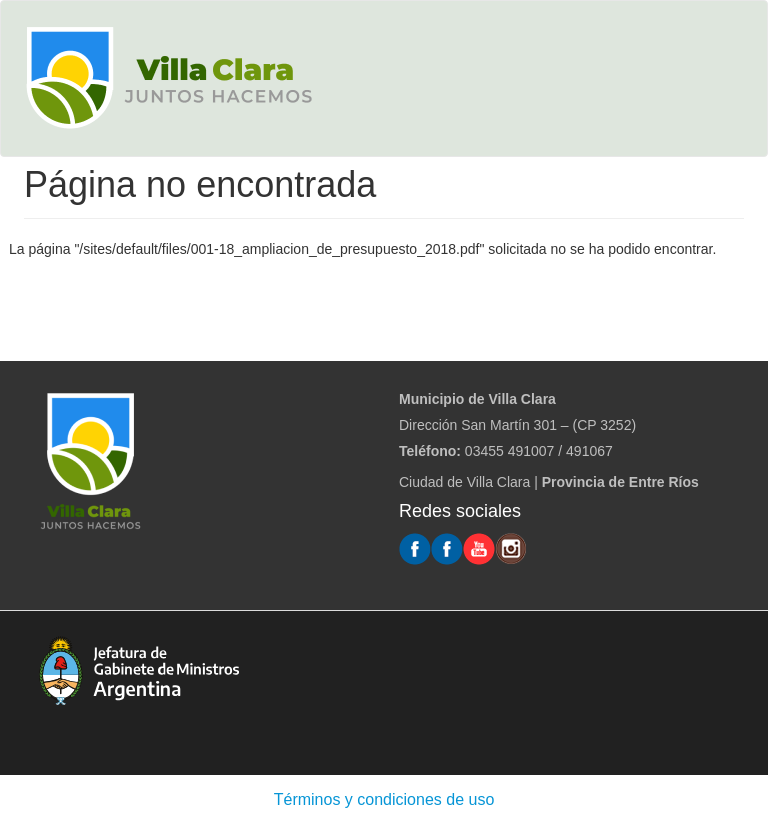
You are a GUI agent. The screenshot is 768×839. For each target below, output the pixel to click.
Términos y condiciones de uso (384, 799)
